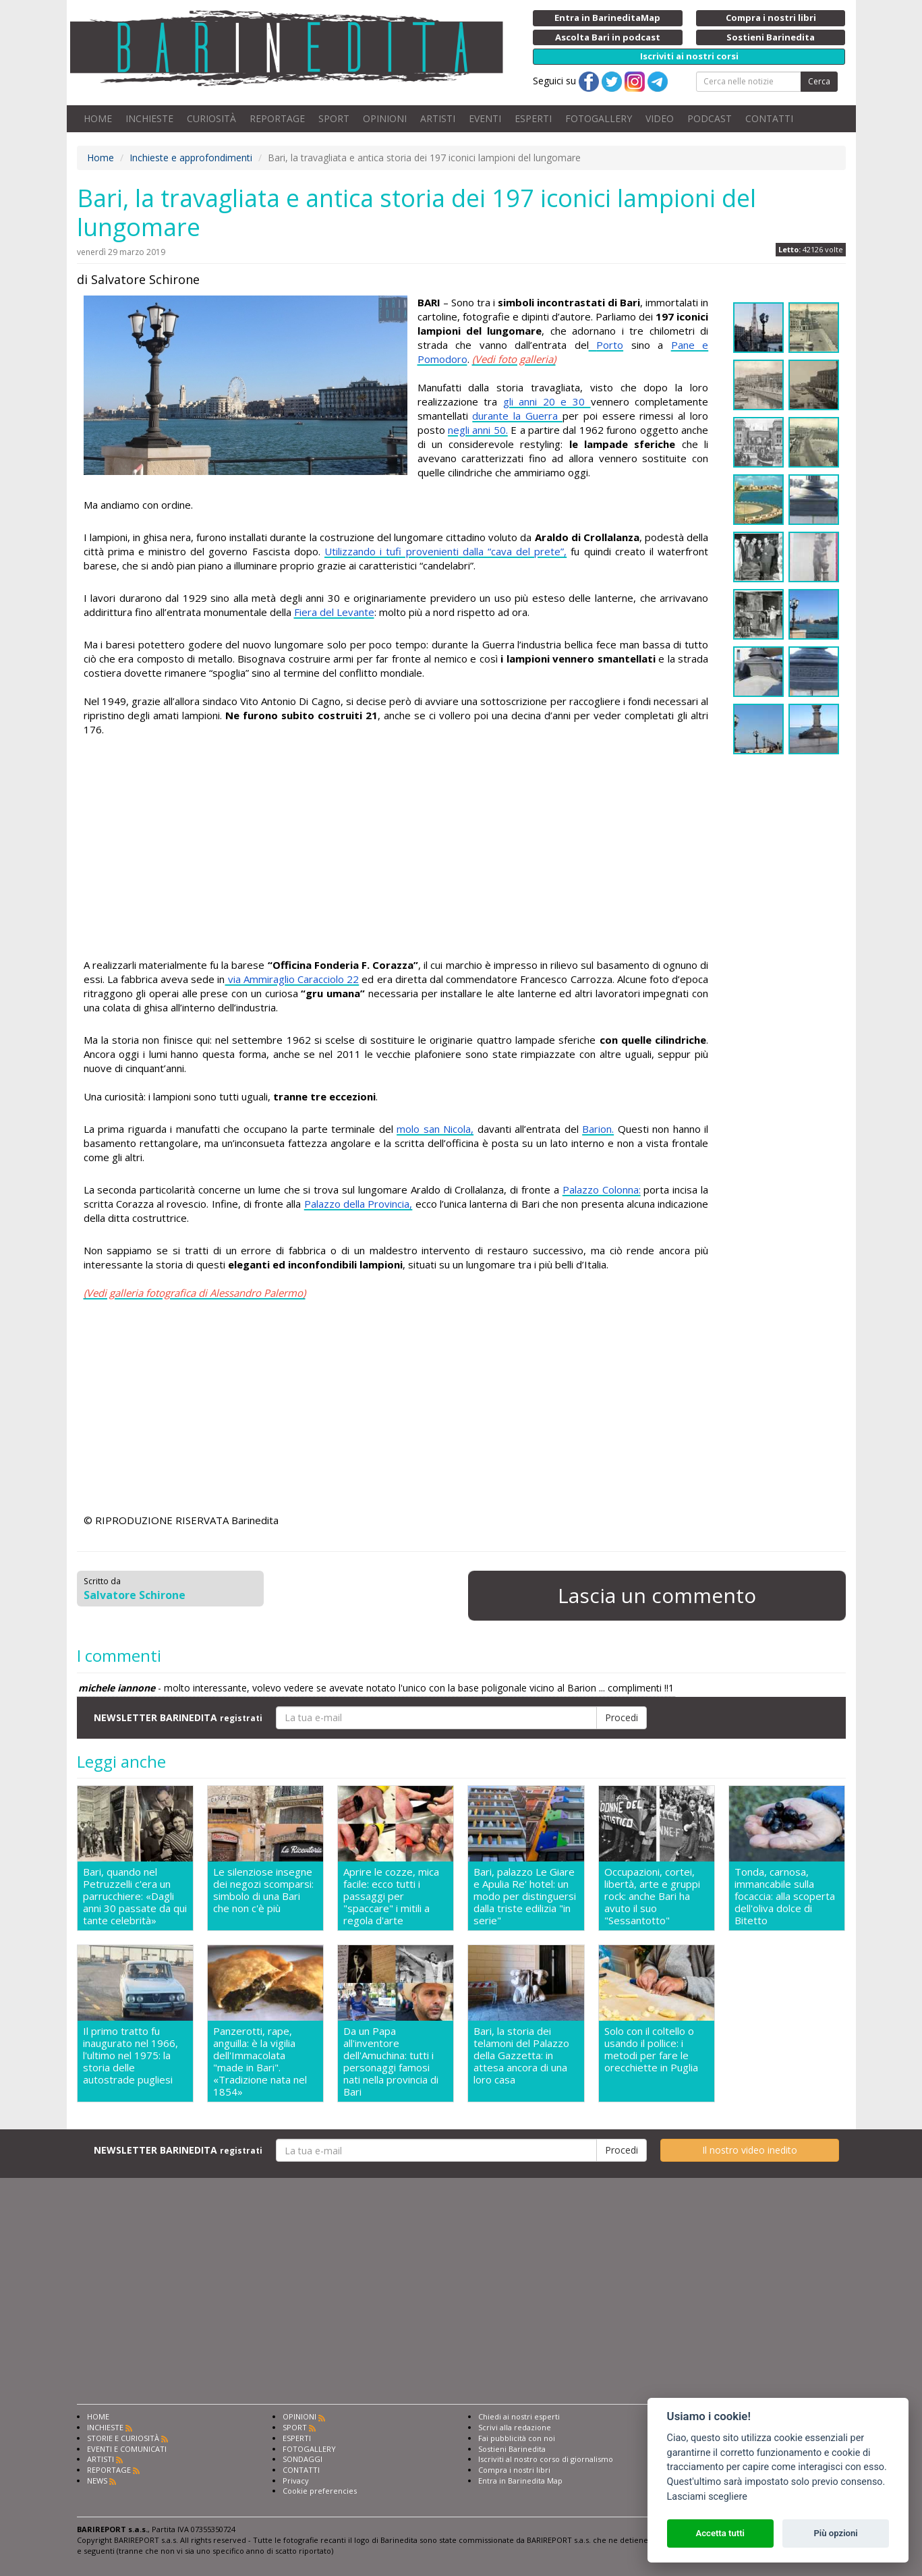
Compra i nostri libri (514, 2470)
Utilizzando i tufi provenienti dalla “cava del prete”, (445, 551)
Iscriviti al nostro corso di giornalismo (545, 2459)
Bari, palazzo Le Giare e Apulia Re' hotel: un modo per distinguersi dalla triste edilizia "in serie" (524, 1896)
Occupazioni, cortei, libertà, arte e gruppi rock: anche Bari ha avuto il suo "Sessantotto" (652, 1896)
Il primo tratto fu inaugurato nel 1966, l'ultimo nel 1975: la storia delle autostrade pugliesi (130, 2055)
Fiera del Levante (334, 612)
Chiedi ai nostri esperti (519, 2416)
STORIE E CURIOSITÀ (123, 2438)
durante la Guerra (517, 415)
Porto (609, 345)
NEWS (97, 2480)
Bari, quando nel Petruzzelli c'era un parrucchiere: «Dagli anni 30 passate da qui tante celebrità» (135, 1896)
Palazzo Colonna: (602, 1189)
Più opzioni (835, 2533)
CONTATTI (769, 118)
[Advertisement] (396, 849)
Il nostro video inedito (749, 2150)
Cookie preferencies (320, 2491)
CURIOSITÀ (211, 118)
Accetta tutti (720, 2533)
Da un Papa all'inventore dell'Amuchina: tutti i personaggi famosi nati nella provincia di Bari (390, 2061)
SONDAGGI (302, 2459)
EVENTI (485, 118)
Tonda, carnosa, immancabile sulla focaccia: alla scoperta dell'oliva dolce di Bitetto (784, 1896)
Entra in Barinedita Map (520, 2480)
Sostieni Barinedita (512, 2449)
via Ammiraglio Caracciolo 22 (292, 979)
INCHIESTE (149, 118)
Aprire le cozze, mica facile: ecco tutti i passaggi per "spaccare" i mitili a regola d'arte (391, 1896)
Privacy (296, 2480)
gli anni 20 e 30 (547, 401)
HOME (98, 118)
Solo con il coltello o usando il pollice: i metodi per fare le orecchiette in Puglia (651, 2049)
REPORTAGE (277, 118)
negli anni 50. (478, 430)
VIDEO (659, 118)
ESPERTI (533, 118)
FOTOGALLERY (598, 118)
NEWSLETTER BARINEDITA (178, 1717)
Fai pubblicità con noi (516, 2438)
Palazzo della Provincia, (358, 1203)
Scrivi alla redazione (514, 2427)
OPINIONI (385, 118)
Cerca (819, 81)
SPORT (333, 118)
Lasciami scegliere (707, 2496)
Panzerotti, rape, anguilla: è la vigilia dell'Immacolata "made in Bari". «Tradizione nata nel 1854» (260, 2061)
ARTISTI (437, 118)
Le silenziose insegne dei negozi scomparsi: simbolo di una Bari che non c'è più (263, 1890)
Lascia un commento (657, 1595)
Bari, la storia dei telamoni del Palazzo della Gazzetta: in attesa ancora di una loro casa (521, 2055)
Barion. (598, 1129)
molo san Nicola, (435, 1129)
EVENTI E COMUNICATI (127, 2449)
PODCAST (709, 118)
